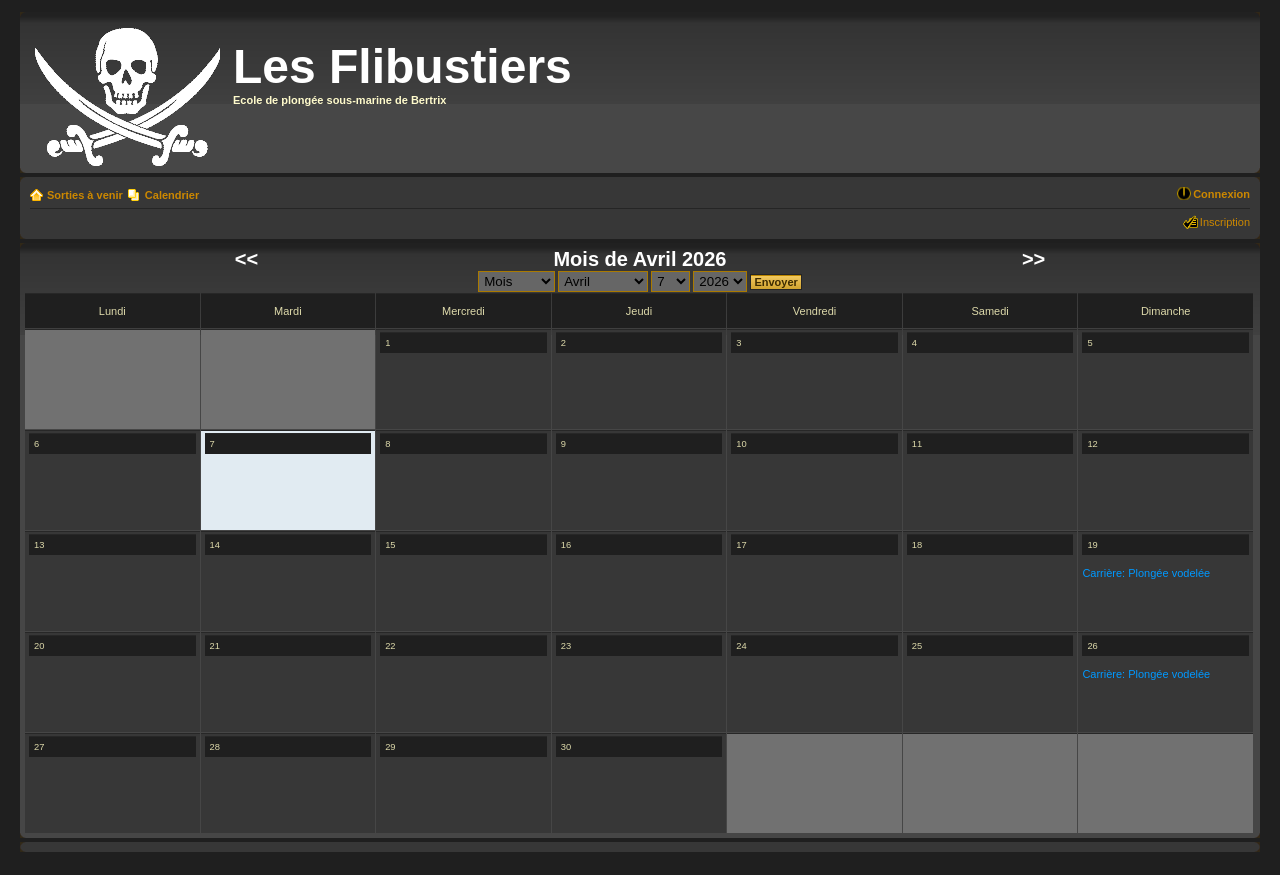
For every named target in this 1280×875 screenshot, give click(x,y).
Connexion (1221, 194)
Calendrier (172, 195)
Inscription (1225, 222)
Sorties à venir (85, 195)
